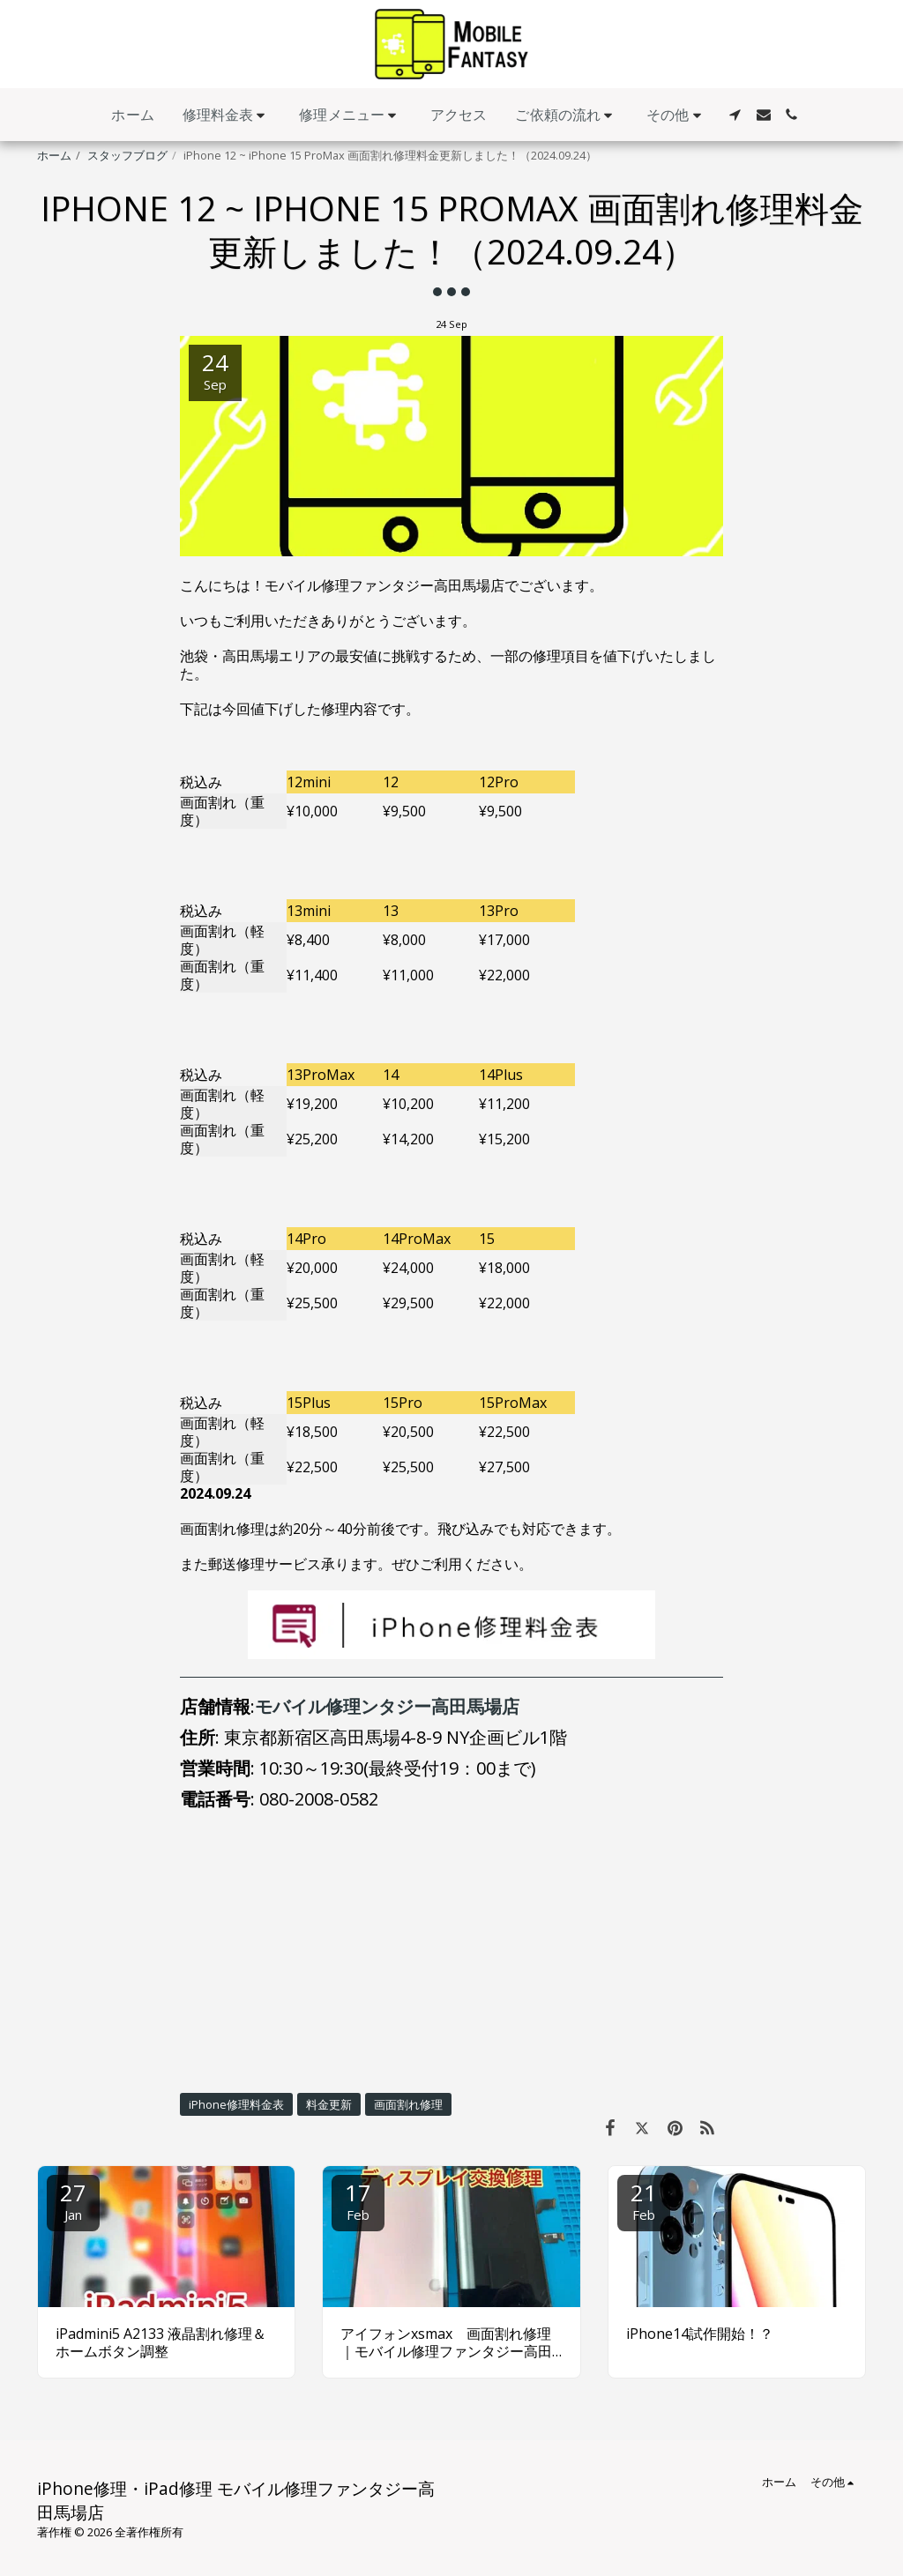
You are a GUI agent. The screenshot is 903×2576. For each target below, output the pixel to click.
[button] (227, 115)
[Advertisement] (452, 1951)
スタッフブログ (127, 155)
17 (358, 2200)
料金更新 (329, 2104)
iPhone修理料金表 (236, 2104)
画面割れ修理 (408, 2104)
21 (643, 2200)
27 (73, 2200)
